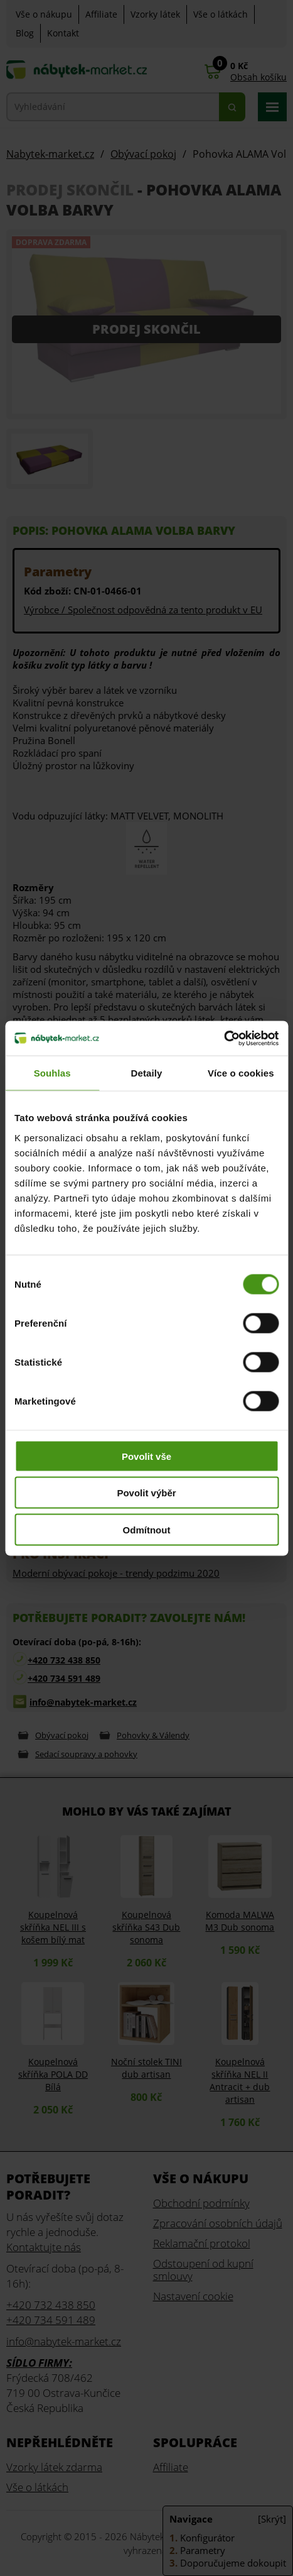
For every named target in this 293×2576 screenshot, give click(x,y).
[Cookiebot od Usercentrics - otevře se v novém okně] (224, 1038)
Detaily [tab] (146, 1073)
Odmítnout (147, 1529)
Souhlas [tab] (52, 1073)
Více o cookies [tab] (241, 1073)
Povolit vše (146, 1455)
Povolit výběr (146, 1493)
